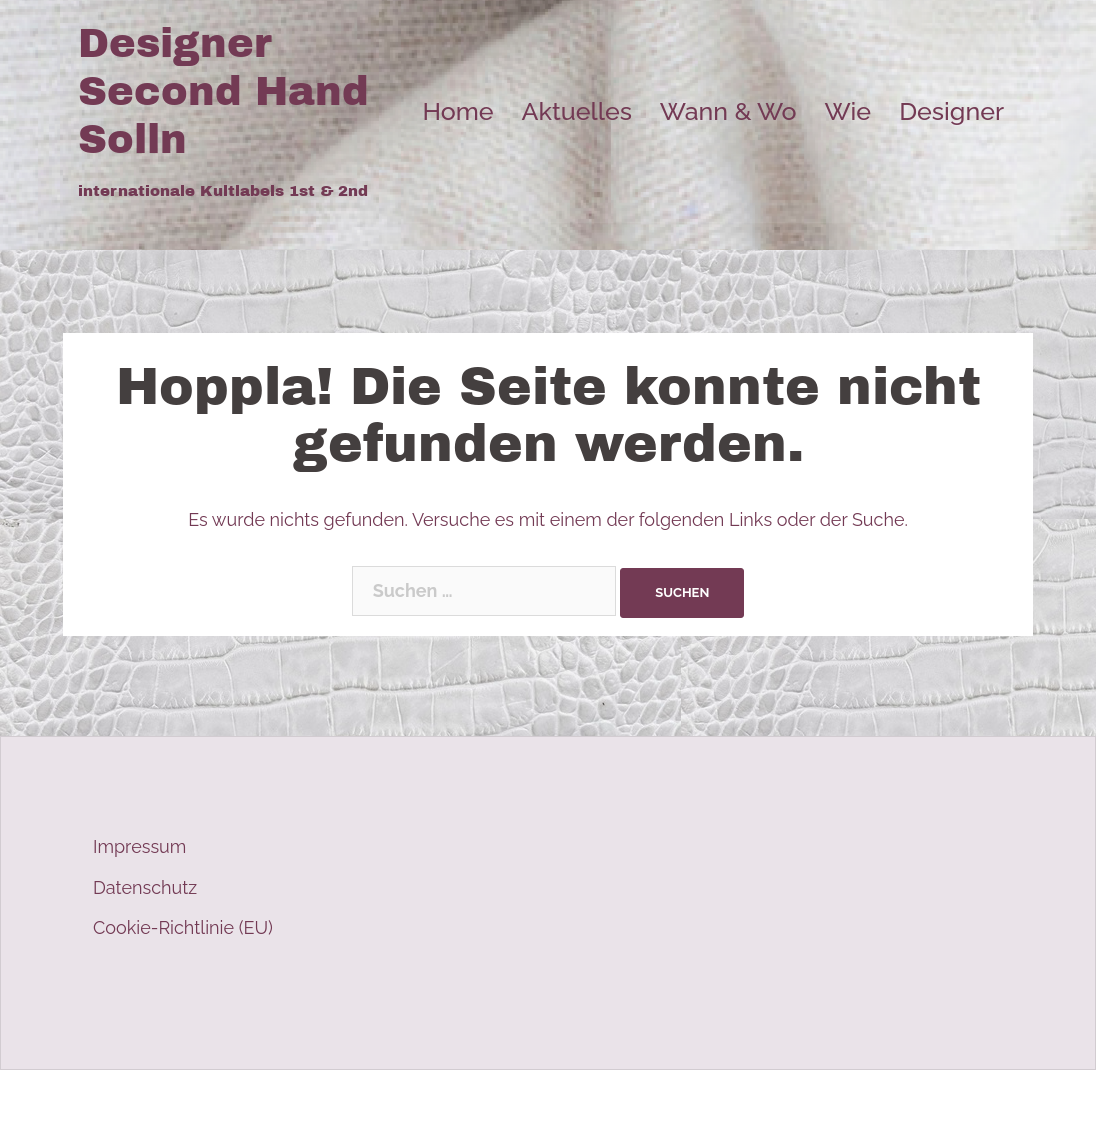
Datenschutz (145, 887)
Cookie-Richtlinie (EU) (183, 927)
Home (457, 111)
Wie (847, 111)
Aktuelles (577, 111)
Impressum (139, 846)
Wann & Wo (728, 111)
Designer (951, 111)
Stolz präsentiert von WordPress (210, 1102)
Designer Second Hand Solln (223, 91)
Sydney (453, 1102)
